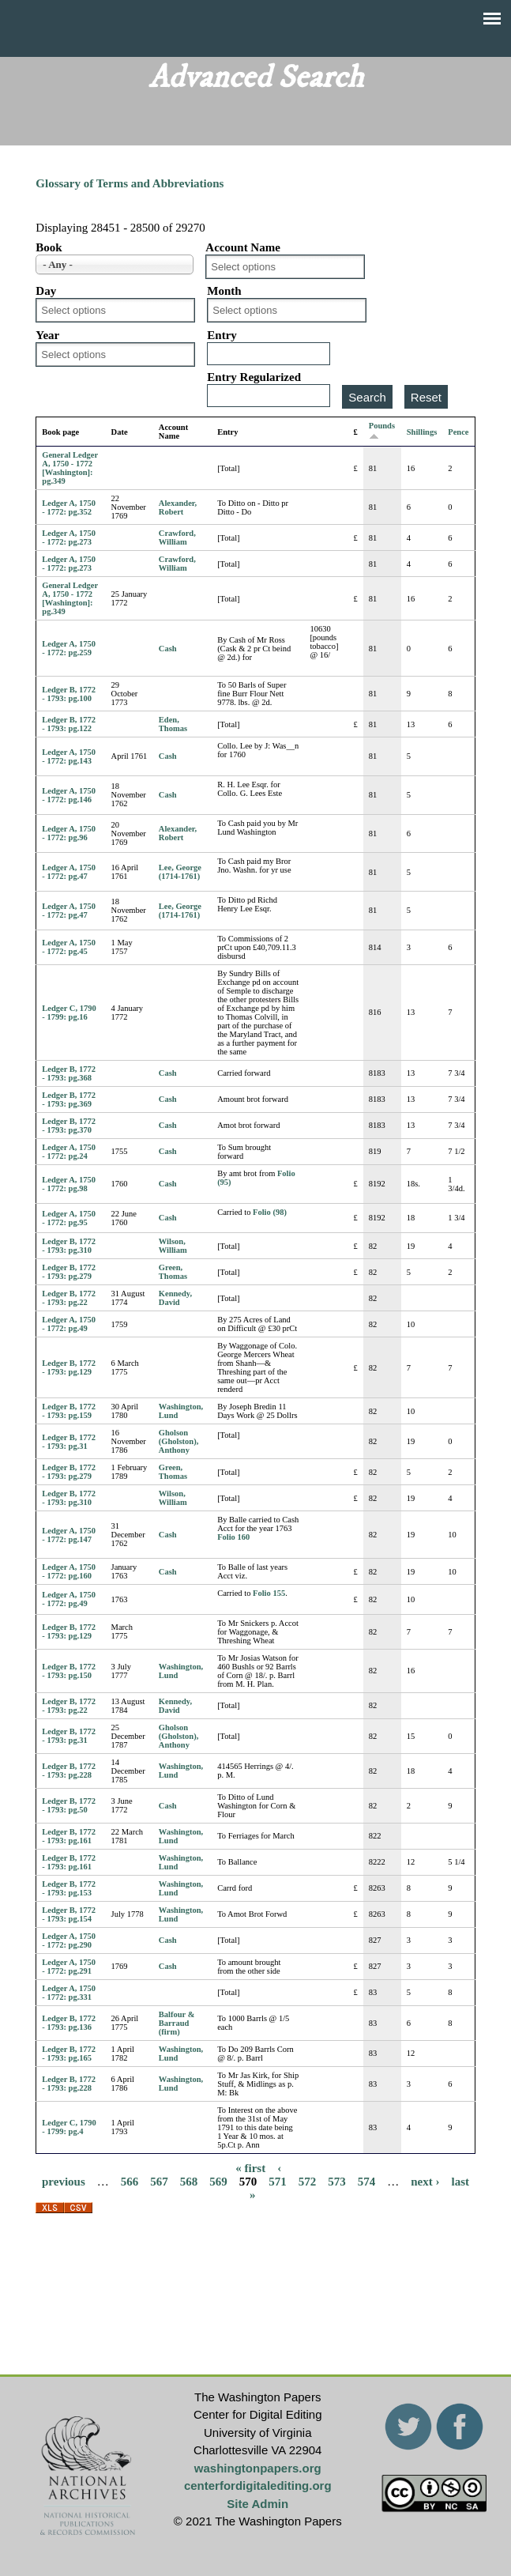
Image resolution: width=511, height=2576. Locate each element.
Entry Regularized (254, 377)
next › (425, 2181)
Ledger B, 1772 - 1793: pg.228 (69, 1770)
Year (47, 335)
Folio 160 (233, 1537)
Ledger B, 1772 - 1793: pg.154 (69, 1914)
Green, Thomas (173, 1271)
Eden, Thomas (173, 724)
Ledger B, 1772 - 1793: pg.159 (69, 1411)
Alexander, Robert (178, 507)
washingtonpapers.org (257, 2468)
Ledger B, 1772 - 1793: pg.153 (69, 1888)
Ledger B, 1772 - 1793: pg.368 (69, 1073)
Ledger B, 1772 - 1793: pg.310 (69, 1245)
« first (250, 2168)
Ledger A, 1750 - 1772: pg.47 (69, 872)
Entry (222, 335)
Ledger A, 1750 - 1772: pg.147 (69, 1535)
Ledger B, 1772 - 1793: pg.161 (69, 1836)
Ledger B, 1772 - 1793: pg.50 (69, 1805)
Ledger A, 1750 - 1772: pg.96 (69, 833)
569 (218, 2181)
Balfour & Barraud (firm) (177, 2023)
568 (189, 2181)
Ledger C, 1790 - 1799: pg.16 (69, 1012)
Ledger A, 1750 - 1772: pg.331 (69, 1992)
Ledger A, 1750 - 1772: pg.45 (69, 947)
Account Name (242, 247)
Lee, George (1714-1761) (180, 872)
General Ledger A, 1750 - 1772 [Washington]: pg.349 (70, 468)
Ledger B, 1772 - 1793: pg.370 (69, 1125)
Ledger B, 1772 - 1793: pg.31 (69, 1441)
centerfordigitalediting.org (258, 2485)
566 (130, 2181)
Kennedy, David (175, 1298)
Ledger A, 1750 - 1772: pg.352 (69, 507)
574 (367, 2181)
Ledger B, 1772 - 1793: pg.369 (69, 1099)
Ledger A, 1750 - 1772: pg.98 (69, 1184)
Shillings (422, 432)
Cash (168, 648)
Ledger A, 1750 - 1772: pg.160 (69, 1571)
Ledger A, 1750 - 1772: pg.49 (69, 1324)
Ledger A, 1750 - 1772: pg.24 (69, 1151)
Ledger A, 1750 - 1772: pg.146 (69, 795)
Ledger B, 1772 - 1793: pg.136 (69, 2022)
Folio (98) (270, 1212)
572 (308, 2181)
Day (46, 291)
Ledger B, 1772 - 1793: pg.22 (69, 1298)
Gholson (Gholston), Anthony (178, 1441)
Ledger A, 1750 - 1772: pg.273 (69, 537)
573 (337, 2181)
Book (49, 247)
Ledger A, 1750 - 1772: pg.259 (69, 648)
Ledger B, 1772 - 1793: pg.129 (69, 1367)
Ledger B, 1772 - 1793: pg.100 (69, 694)
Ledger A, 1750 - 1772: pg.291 (69, 1966)
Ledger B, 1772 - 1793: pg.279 (69, 1271)
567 (159, 2181)
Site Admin (257, 2503)
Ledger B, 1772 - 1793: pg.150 (69, 1671)
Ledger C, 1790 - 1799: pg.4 (69, 2127)
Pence (458, 432)
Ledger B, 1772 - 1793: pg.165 (69, 2053)
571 (278, 2181)
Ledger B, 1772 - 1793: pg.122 (69, 724)
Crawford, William (177, 537)
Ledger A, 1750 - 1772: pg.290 (69, 1940)
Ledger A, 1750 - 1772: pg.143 (69, 756)
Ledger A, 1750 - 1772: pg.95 (69, 1218)
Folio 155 (269, 1593)
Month (224, 291)
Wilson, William (173, 1245)
